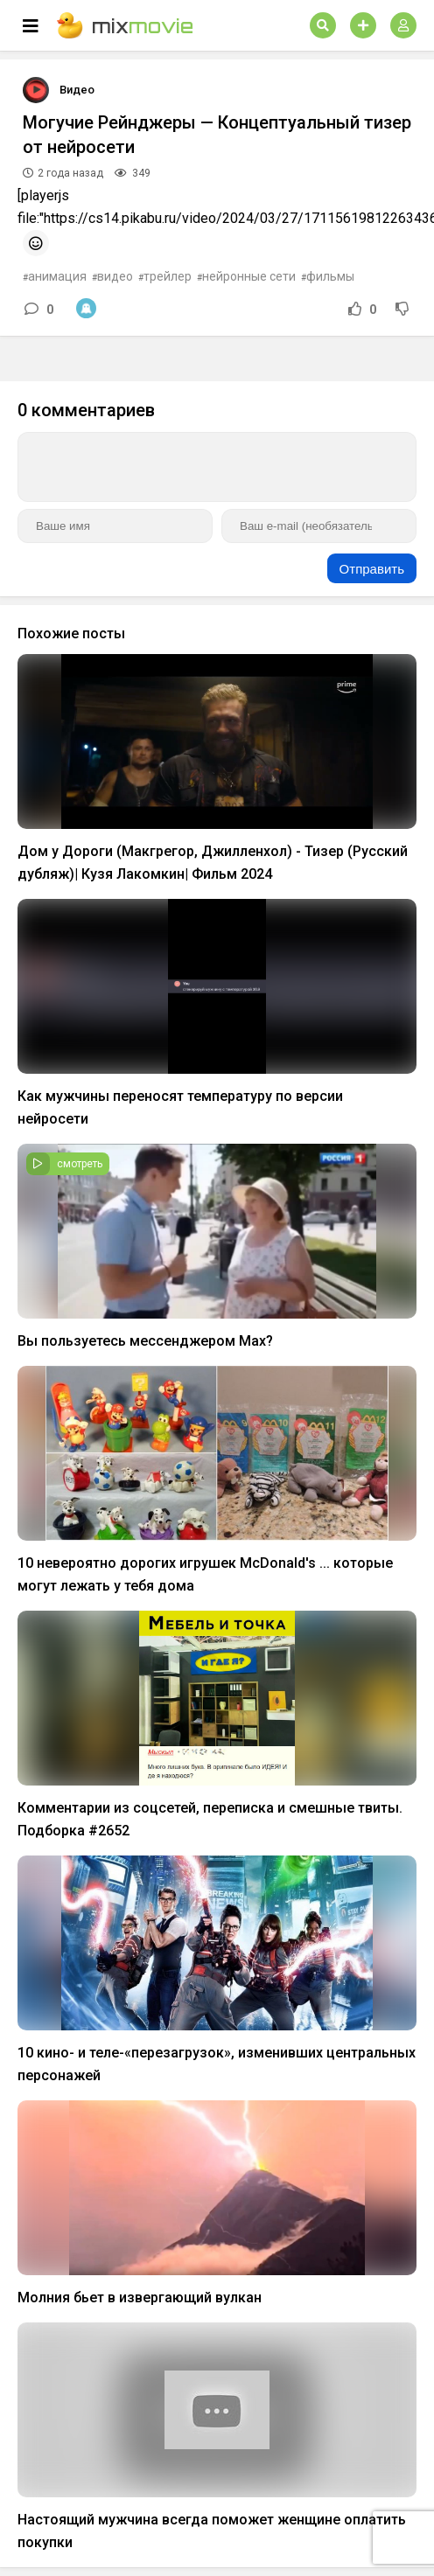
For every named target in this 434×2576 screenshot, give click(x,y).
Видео (77, 89)
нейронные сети (249, 276)
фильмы (330, 276)
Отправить (372, 568)
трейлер (168, 276)
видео (115, 276)
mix (125, 25)
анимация (57, 276)
